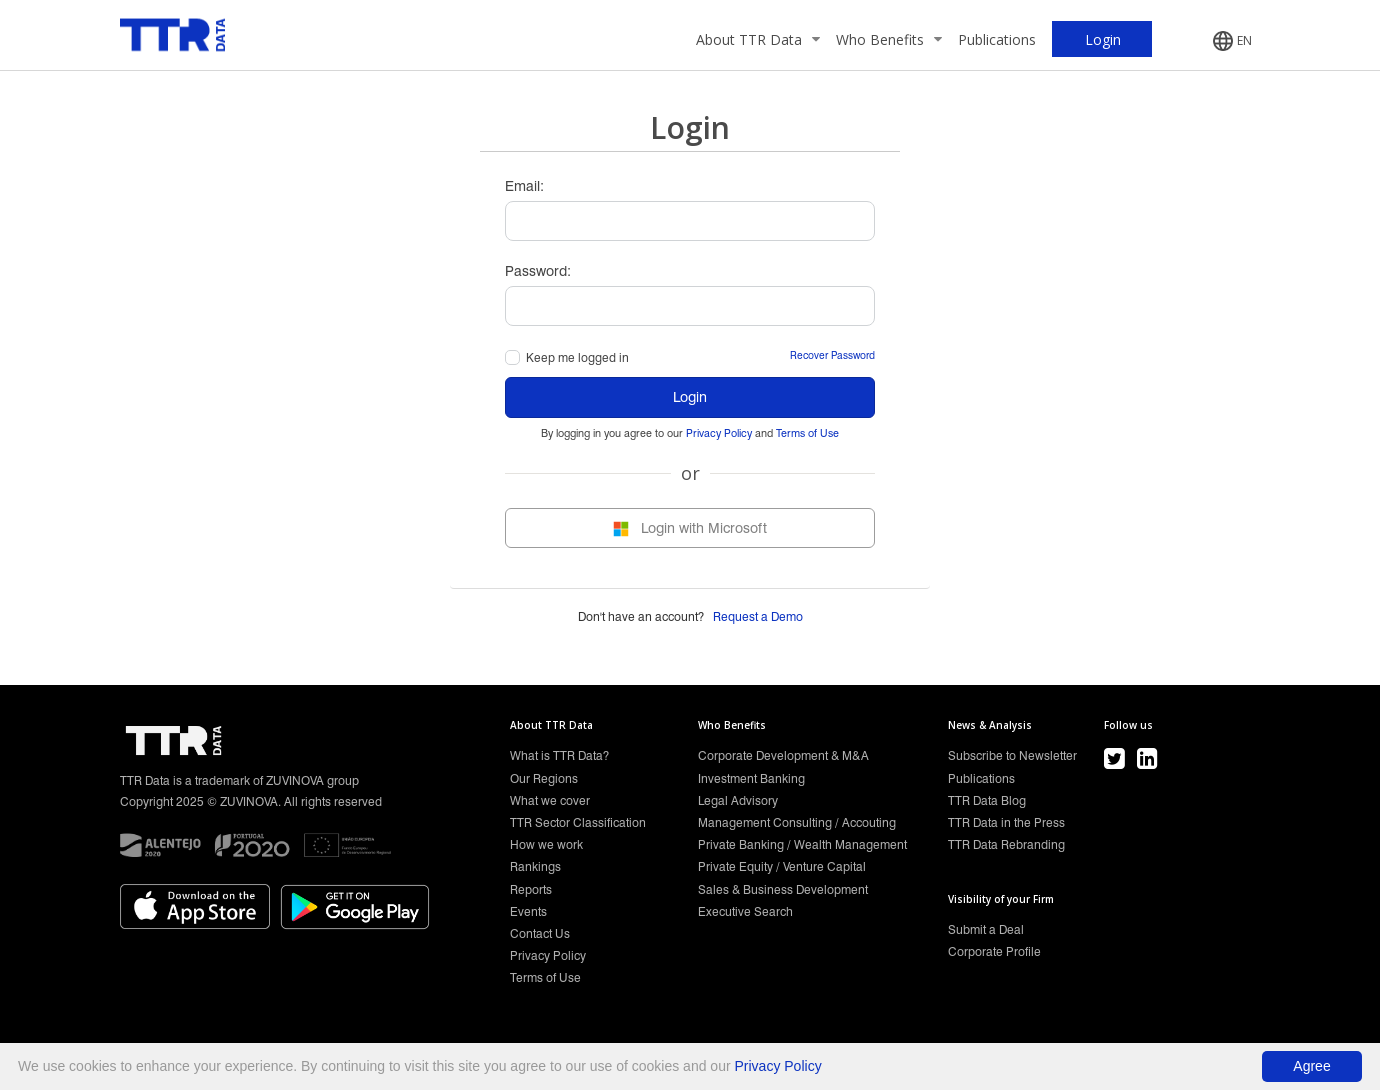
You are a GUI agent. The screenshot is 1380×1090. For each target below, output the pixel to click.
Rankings (535, 866)
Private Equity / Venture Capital (782, 866)
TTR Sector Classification (578, 822)
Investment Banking (751, 778)
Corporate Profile (994, 951)
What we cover (550, 800)
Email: (524, 186)
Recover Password (832, 355)
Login (690, 397)
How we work (546, 844)
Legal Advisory (738, 800)
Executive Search (745, 911)
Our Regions (544, 778)
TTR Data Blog (987, 800)
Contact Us (540, 933)
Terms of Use (807, 433)
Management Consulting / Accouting (797, 822)
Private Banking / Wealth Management (802, 844)
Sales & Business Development (783, 889)
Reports (531, 889)
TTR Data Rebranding (1006, 844)
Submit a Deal (986, 929)
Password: (538, 271)
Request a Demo (758, 616)
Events (528, 911)
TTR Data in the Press (1006, 822)
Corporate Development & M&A (783, 755)
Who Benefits (889, 39)
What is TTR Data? (559, 755)
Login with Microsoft (690, 528)
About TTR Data (758, 39)
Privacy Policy (719, 433)
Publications (997, 39)
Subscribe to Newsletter (1012, 755)
